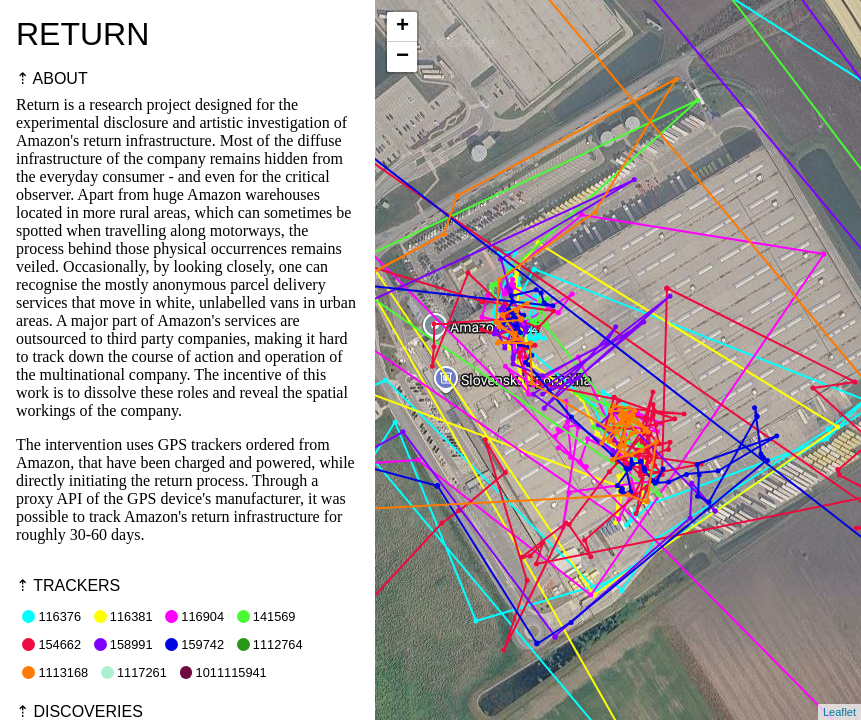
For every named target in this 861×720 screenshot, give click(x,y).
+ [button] (402, 27)
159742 (194, 644)
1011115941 (223, 672)
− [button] (402, 57)
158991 (123, 644)
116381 (123, 616)
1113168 (55, 672)
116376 (51, 616)
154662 (51, 644)
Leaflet (839, 712)
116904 (194, 616)
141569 (266, 616)
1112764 (270, 644)
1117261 (134, 672)
